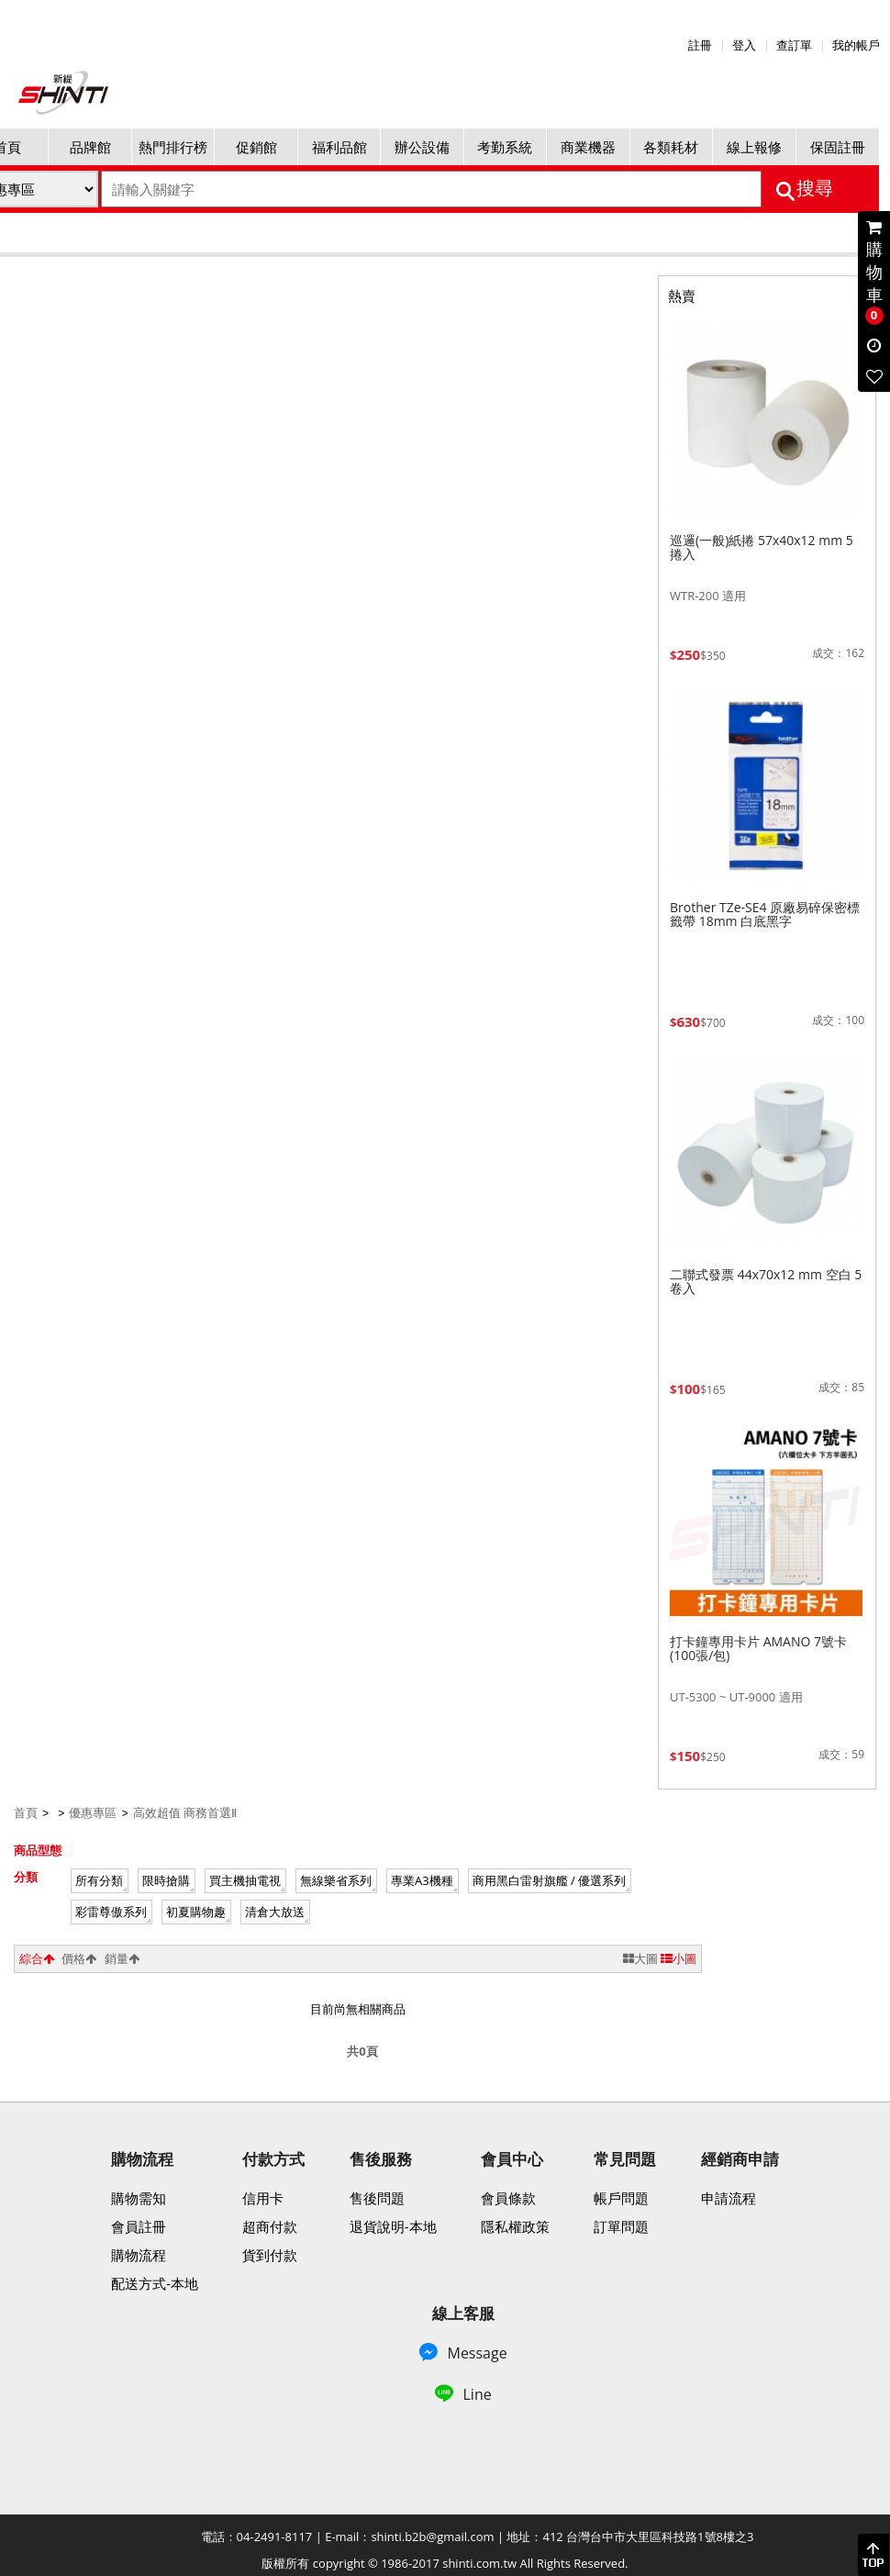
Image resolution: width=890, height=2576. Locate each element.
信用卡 (263, 2197)
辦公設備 (422, 147)
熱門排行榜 (173, 147)
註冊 (700, 45)
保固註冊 (837, 147)
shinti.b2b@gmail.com (432, 2535)
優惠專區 (93, 1812)
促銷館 (256, 147)
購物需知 (138, 2197)
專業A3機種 (422, 1879)
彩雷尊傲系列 (111, 1910)
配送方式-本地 (154, 2282)
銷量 (122, 1957)
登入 (744, 45)
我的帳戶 (856, 45)
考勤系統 (504, 147)
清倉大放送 (275, 1910)
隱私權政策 (515, 2225)
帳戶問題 (621, 2197)
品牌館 (90, 147)
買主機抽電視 (245, 1879)
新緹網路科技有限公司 (64, 92)
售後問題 (377, 2197)
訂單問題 (621, 2225)
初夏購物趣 (196, 1910)
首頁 (26, 1812)
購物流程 (138, 2254)
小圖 (678, 1957)
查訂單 (794, 45)
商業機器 (588, 147)
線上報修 (754, 147)
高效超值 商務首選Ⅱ (185, 1812)
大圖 (640, 1957)
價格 (78, 1957)
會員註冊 (138, 2225)
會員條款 (508, 2197)
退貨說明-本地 (393, 2225)
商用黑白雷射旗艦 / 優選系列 (550, 1879)
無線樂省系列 (336, 1879)
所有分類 (99, 1879)
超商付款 (269, 2225)
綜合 (36, 1957)
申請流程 (728, 2197)
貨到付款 (269, 2254)
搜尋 (814, 188)
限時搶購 (166, 1879)
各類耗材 (670, 147)
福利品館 (339, 147)
